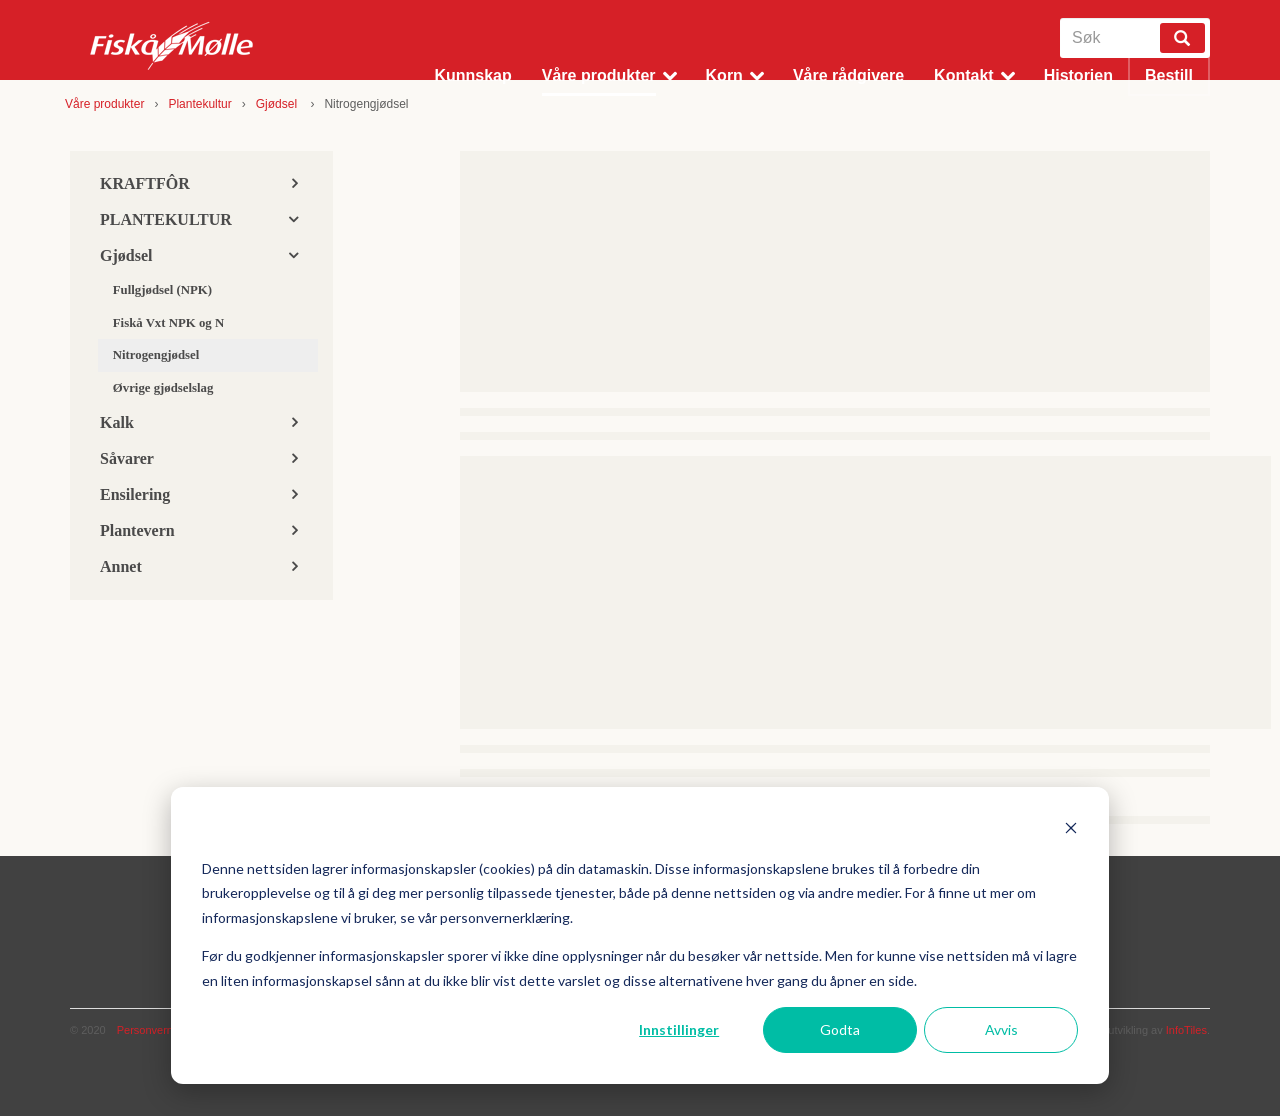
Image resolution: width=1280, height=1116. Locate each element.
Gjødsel (278, 104)
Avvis (1001, 1029)
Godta (840, 1029)
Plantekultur (199, 104)
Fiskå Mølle (172, 45)
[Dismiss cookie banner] (1071, 830)
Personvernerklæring (168, 1030)
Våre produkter (104, 104)
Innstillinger (679, 1029)
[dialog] (640, 935)
